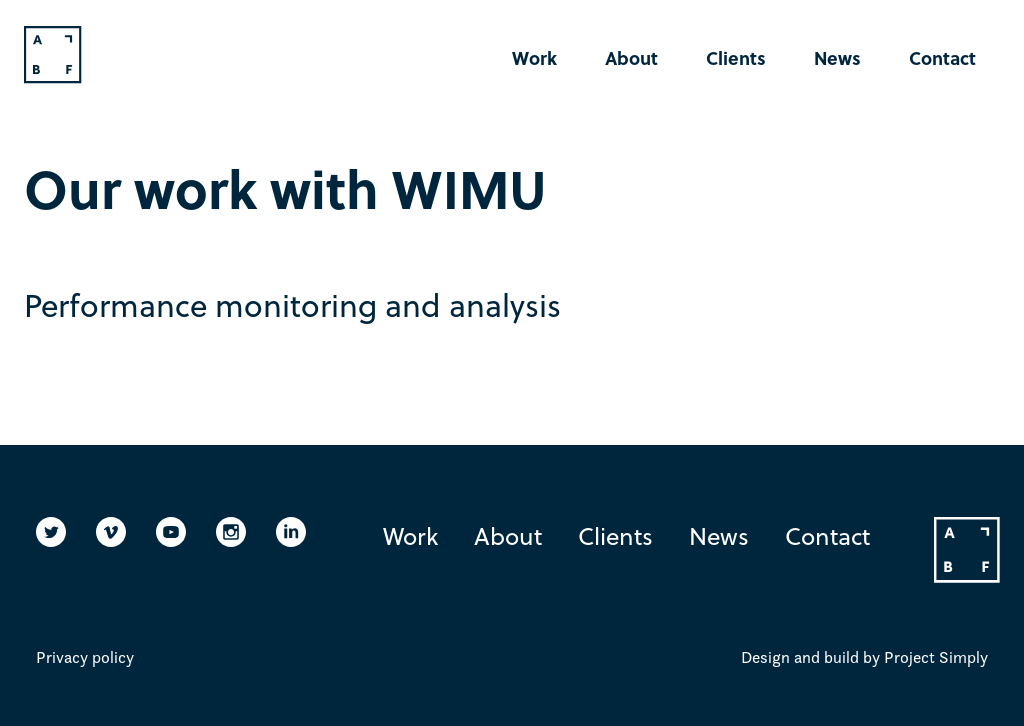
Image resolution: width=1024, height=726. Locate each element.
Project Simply (936, 657)
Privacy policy (85, 657)
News (837, 57)
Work (534, 57)
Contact (942, 57)
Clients (736, 57)
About (631, 57)
